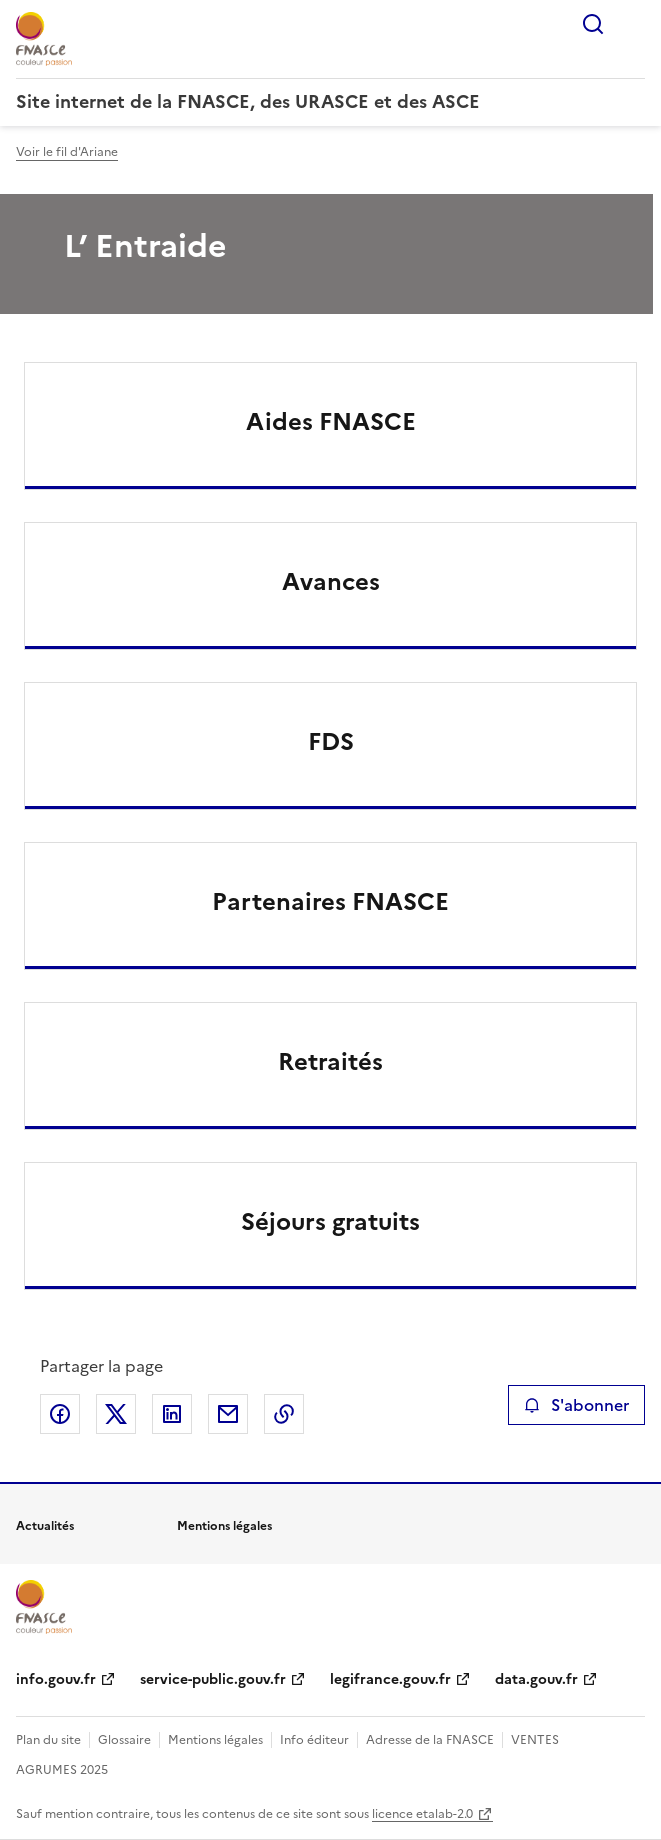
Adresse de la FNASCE (430, 1740)
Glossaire (124, 1740)
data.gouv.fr (536, 1679)
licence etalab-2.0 (422, 1814)
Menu (633, 24)
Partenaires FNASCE (330, 902)
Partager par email (228, 1414)
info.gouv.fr (56, 1679)
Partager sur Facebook (60, 1414)
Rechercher (593, 24)
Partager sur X (116, 1414)
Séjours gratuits (330, 1222)
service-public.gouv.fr (213, 1679)
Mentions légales (215, 1740)
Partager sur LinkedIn (172, 1414)
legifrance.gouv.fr (390, 1679)
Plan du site (48, 1740)
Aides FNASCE (331, 422)
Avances (331, 582)
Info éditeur (314, 1740)
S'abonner (576, 1405)
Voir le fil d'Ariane (67, 152)
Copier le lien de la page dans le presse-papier (284, 1414)
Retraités (330, 1062)
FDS (331, 742)
